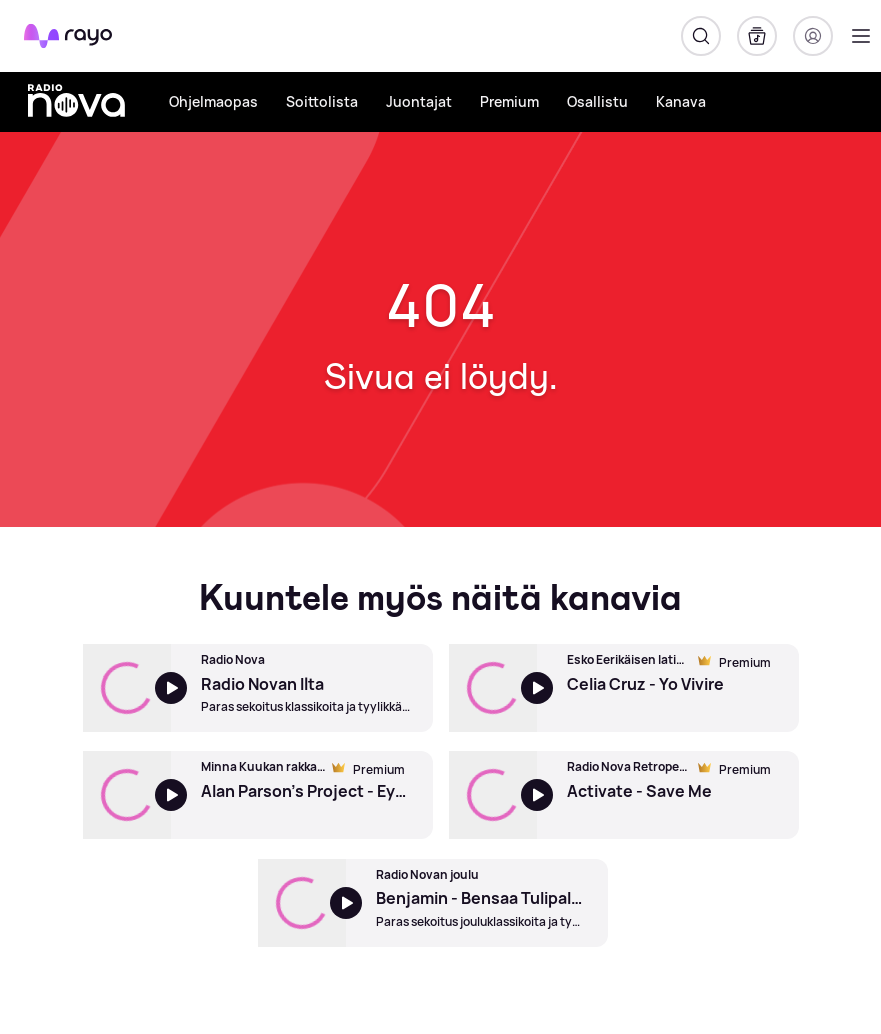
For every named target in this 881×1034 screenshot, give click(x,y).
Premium (509, 101)
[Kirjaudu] (813, 36)
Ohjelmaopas (213, 101)
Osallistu (597, 101)
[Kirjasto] (757, 36)
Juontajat (419, 101)
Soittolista (322, 101)
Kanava (681, 101)
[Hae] (701, 36)
